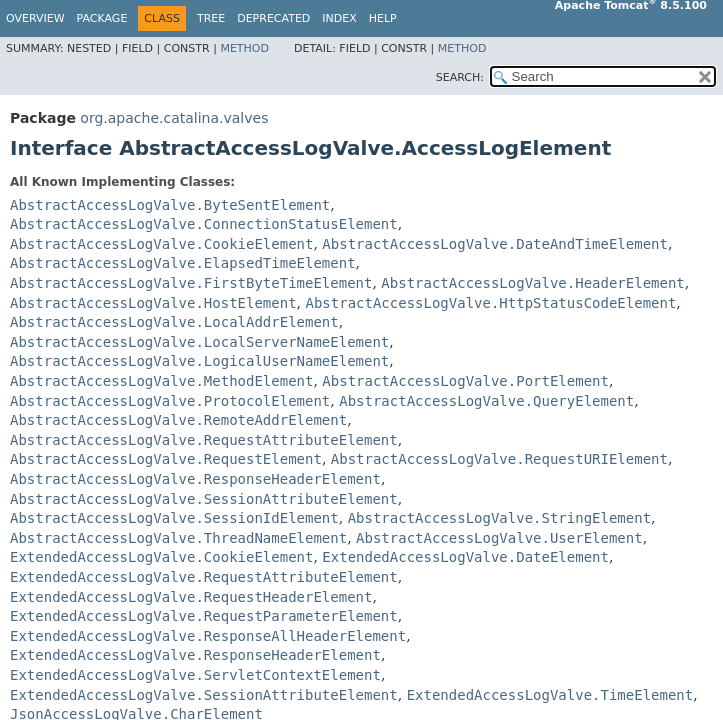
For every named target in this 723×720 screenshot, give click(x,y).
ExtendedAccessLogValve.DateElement (465, 557)
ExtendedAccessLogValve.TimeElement (550, 695)
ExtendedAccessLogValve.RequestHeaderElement (191, 597)
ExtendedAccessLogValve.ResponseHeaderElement (195, 655)
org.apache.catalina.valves (174, 118)
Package (102, 18)
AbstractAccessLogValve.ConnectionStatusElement (204, 224)
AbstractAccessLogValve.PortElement (465, 381)
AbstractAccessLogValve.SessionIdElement (174, 518)
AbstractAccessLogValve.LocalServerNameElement (199, 342)
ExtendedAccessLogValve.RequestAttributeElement (204, 577)
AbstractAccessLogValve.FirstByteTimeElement (191, 283)
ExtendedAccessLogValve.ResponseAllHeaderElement (208, 636)
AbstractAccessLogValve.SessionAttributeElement (204, 499)
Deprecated (273, 18)
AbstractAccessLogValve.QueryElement (486, 401)
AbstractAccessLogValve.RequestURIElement (499, 459)
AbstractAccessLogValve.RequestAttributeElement (204, 440)
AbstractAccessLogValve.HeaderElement (532, 283)
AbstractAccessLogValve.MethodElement (161, 381)
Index (339, 18)
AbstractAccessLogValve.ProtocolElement (170, 401)
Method (244, 48)
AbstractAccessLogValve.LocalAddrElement (174, 322)
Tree (211, 18)
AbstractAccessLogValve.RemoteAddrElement (178, 420)
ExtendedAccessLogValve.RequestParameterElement (204, 616)
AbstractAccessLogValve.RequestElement (166, 459)
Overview (35, 18)
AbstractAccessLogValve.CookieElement (161, 244)
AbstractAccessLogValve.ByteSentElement (170, 205)
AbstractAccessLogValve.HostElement (153, 303)
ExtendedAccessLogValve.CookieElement (161, 557)
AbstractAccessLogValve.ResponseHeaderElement (195, 479)
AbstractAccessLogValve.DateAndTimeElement (495, 244)
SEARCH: (460, 77)
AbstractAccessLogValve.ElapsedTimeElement (183, 263)
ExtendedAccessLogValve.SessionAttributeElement (204, 695)
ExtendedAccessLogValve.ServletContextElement (195, 675)
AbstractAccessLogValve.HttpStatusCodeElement (490, 303)
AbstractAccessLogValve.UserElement (499, 538)
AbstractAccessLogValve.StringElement (499, 518)
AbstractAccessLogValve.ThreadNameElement (178, 538)
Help (383, 18)
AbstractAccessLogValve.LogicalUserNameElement (199, 361)
